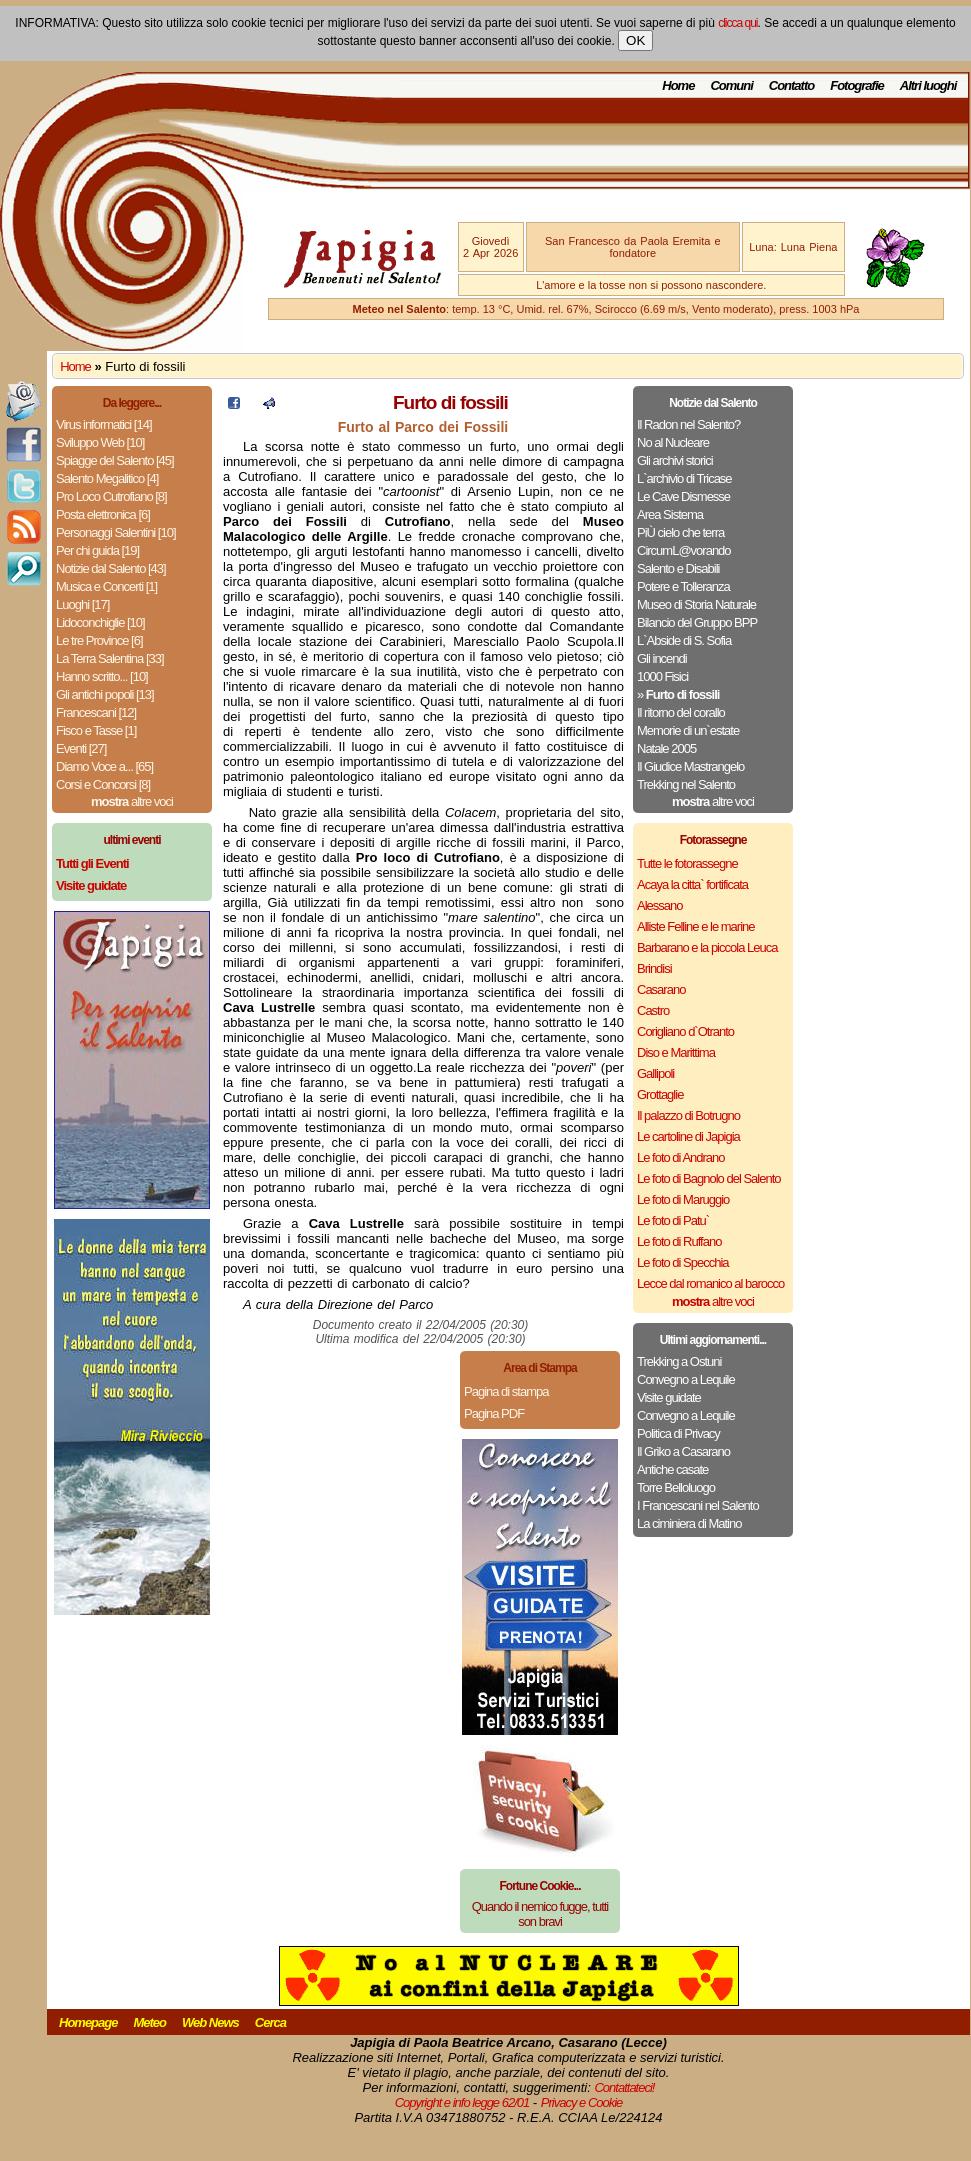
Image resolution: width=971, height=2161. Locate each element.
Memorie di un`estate (688, 730)
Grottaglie (660, 1094)
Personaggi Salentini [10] (116, 532)
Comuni (731, 85)
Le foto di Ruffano (679, 1241)
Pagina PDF (494, 1413)
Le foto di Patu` (673, 1220)
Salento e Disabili (678, 568)
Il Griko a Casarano (683, 1451)
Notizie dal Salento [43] (111, 568)
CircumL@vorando (684, 550)
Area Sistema (670, 514)
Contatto (791, 85)
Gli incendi (662, 658)
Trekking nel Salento (686, 784)
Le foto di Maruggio (683, 1199)
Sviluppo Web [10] (100, 442)
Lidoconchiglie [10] (100, 622)
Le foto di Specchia (683, 1262)
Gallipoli (655, 1073)
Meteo (149, 2022)
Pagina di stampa (506, 1391)
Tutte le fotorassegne (687, 863)
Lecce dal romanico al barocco (710, 1283)
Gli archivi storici (675, 460)
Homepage (88, 2022)
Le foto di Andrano (681, 1157)
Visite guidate (669, 1397)
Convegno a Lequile (686, 1379)
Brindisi (654, 968)
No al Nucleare (673, 442)
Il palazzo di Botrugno (688, 1115)
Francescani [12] (96, 712)
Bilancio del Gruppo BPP (697, 622)
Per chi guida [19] (97, 550)
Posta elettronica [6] (103, 514)
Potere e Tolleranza (683, 586)
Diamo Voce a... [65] (104, 766)
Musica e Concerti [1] (106, 586)
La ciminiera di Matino (689, 1523)
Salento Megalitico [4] (107, 478)
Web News (210, 2022)
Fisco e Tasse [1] (96, 730)
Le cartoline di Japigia (688, 1136)
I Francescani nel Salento (698, 1505)
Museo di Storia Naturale (696, 604)
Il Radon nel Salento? (688, 424)
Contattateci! (624, 2087)
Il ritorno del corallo (681, 712)
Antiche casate (672, 1469)
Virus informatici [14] (104, 424)
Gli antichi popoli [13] (105, 694)
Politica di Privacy (678, 1433)
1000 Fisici (662, 676)
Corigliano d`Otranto (685, 1031)
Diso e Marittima (676, 1052)
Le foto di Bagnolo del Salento (708, 1178)
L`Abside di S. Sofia (684, 640)
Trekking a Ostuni (679, 1361)
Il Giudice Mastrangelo (690, 766)
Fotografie (857, 85)
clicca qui (737, 23)
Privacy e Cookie (582, 2102)
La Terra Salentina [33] (110, 658)
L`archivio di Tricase (684, 478)
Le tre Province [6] (99, 640)
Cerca (270, 2022)
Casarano (661, 989)
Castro (653, 1010)
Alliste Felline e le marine (696, 926)
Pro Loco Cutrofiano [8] (111, 496)
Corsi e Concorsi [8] (103, 784)
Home (678, 85)
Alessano (659, 905)
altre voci (132, 801)
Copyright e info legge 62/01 (462, 2102)
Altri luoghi (928, 85)
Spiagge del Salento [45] (115, 460)
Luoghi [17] (82, 604)
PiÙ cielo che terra (680, 532)
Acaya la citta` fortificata (692, 884)
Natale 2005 (666, 748)
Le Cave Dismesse (683, 496)
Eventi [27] (81, 748)
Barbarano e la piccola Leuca (707, 947)
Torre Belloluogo (676, 1487)
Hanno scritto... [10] (102, 676)
